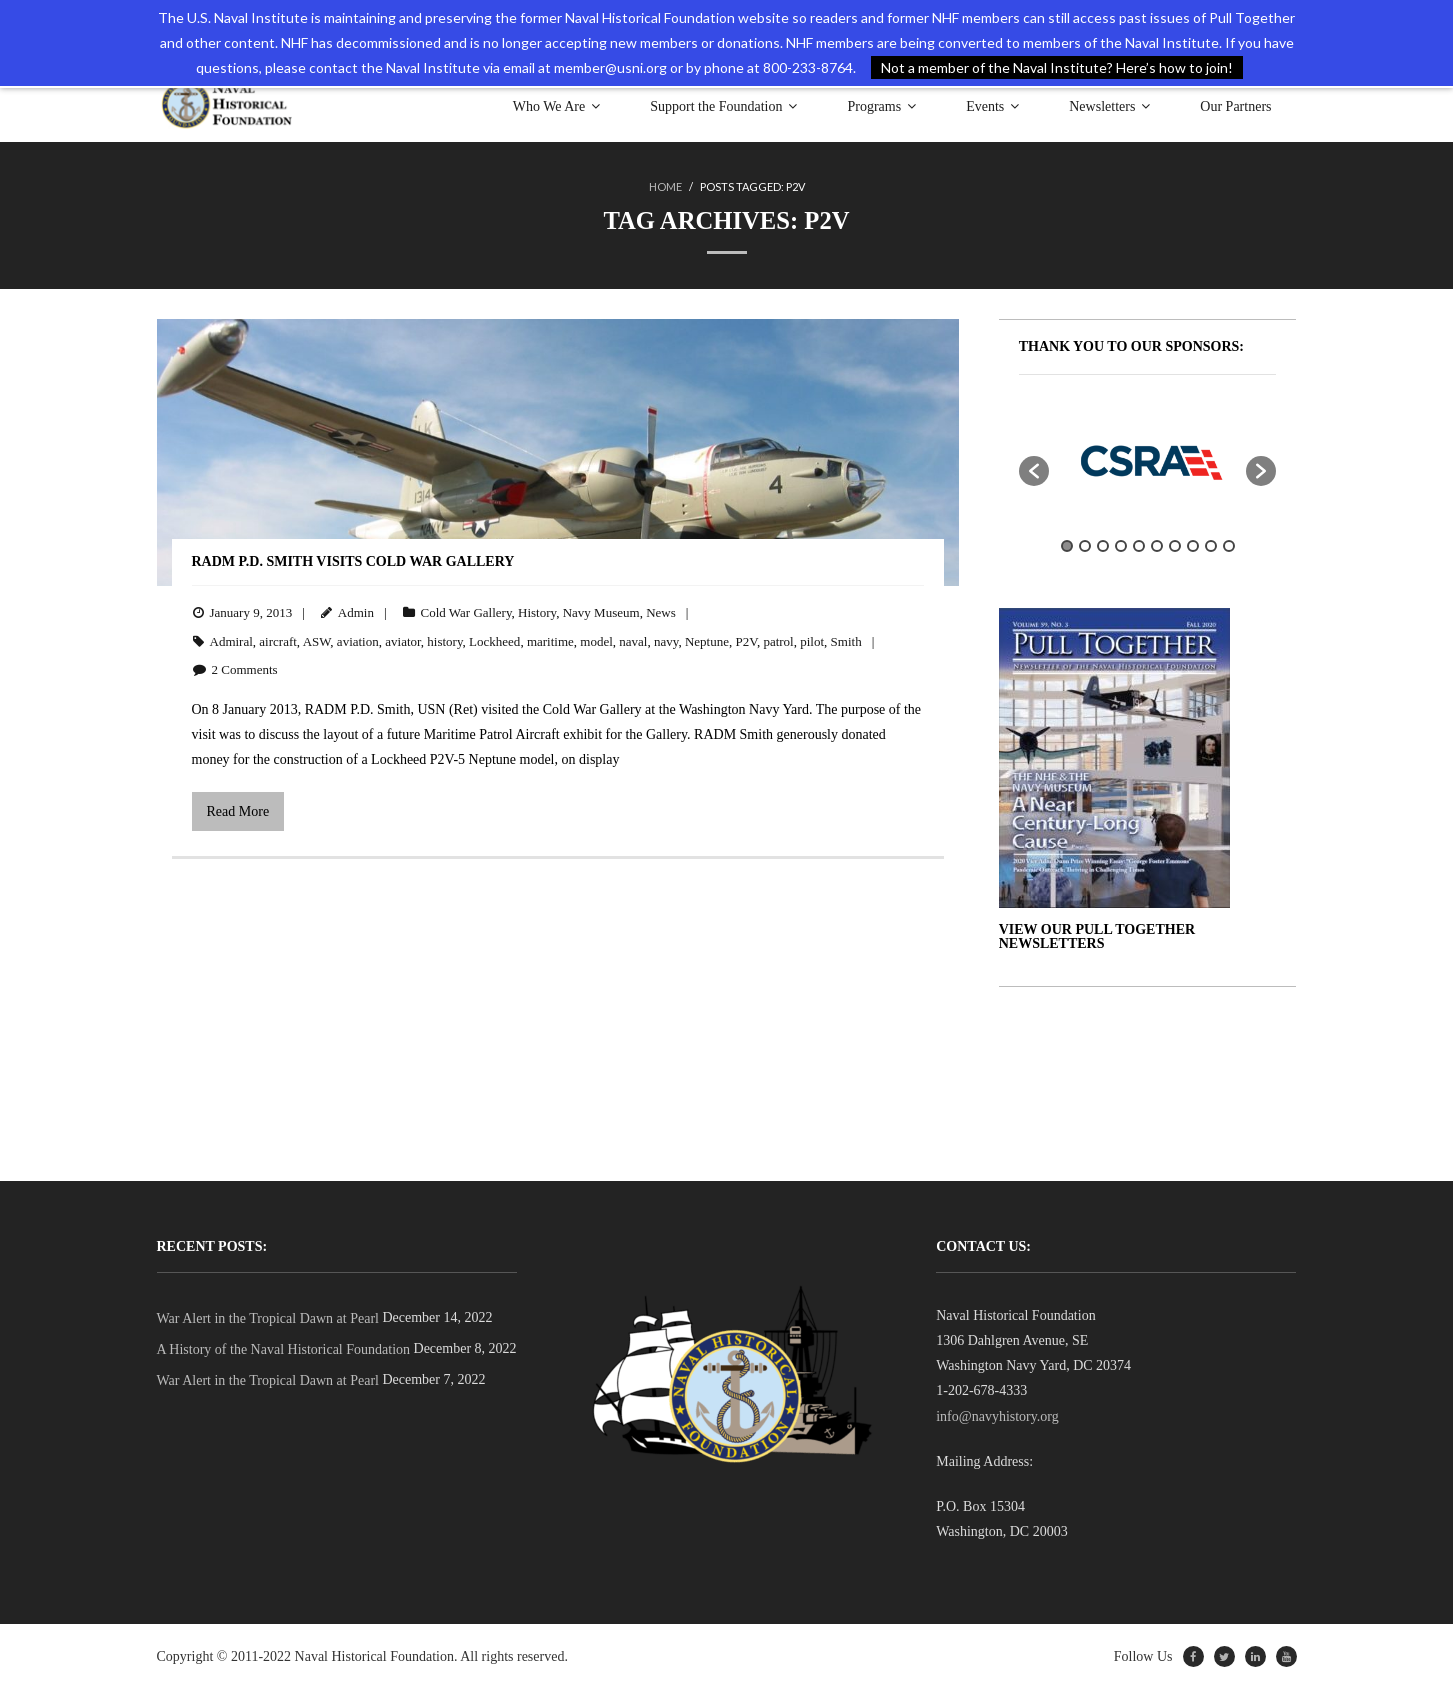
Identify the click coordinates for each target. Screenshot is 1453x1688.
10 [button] (1229, 545)
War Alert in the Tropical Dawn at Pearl (268, 1317)
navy (666, 640)
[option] (1148, 460)
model (596, 640)
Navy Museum (601, 611)
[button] (1034, 470)
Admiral (231, 640)
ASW (317, 640)
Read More (238, 810)
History (537, 611)
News (661, 611)
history (444, 640)
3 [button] (1103, 545)
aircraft (278, 640)
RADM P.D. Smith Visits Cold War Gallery (353, 560)
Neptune (707, 640)
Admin (356, 611)
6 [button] (1157, 545)
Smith (846, 640)
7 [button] (1175, 545)
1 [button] (1067, 545)
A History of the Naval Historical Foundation (284, 1348)
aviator (403, 640)
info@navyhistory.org (997, 1415)
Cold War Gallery (466, 611)
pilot (812, 640)
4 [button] (1121, 545)
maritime (550, 640)
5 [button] (1139, 545)
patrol (778, 640)
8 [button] (1193, 545)
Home (665, 186)
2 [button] (1085, 545)
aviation (358, 640)
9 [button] (1211, 545)
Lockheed (494, 640)
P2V (745, 640)
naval (633, 640)
